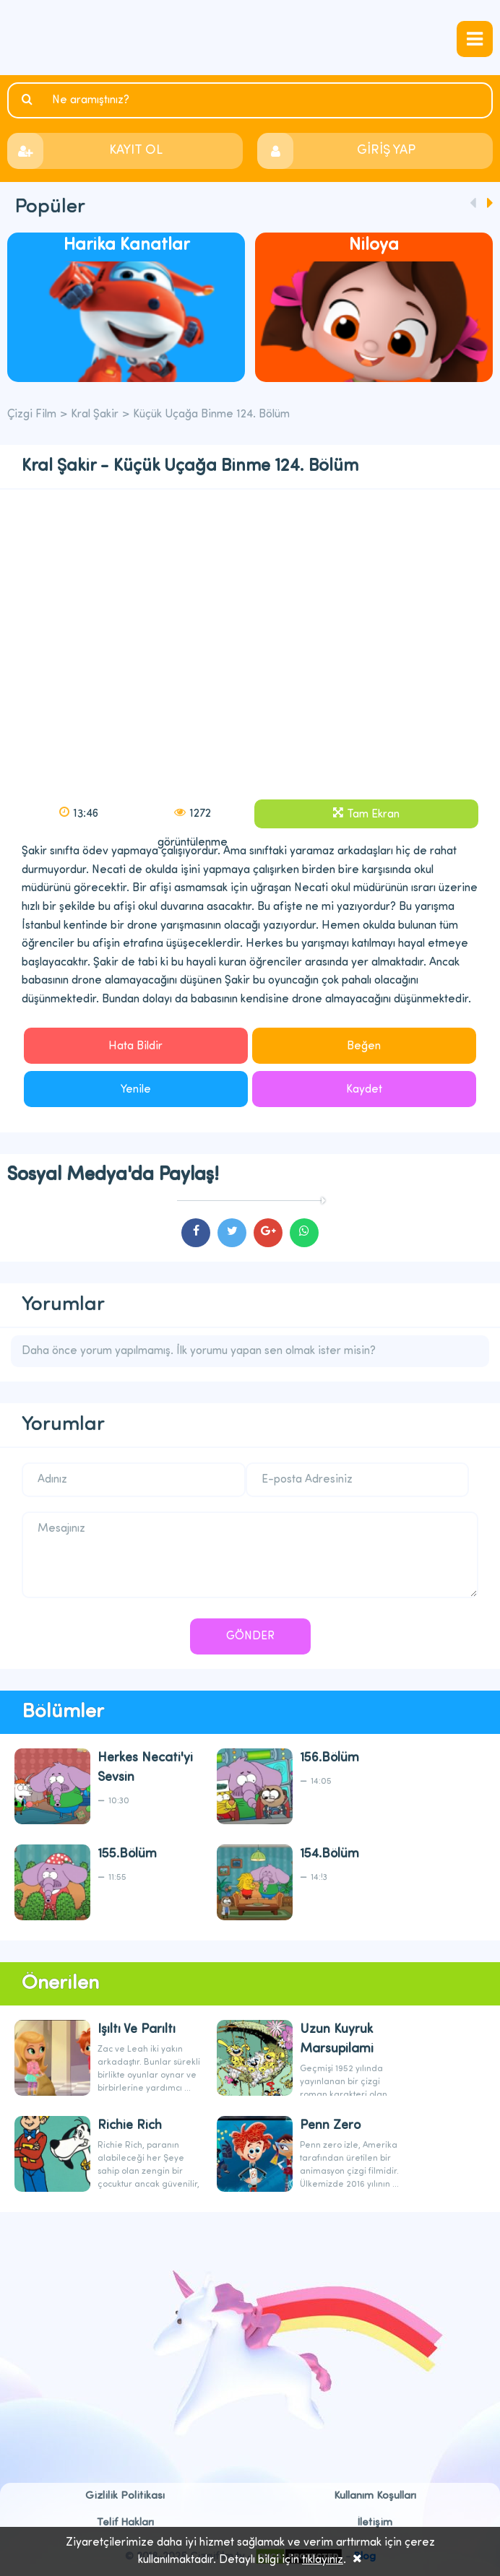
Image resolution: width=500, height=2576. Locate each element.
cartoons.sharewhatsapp (304, 1232)
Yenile (136, 1090)
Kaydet (364, 1090)
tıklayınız (322, 2560)
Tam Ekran (373, 814)
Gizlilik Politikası (125, 2496)
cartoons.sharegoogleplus (268, 1232)
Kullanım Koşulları (375, 2496)
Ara (29, 99)
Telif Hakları (125, 2523)
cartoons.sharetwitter (231, 1232)
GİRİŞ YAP (386, 150)
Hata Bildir (135, 1046)
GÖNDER (250, 1636)
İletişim (375, 2523)
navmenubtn (475, 39)
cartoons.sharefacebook (195, 1232)
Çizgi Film (250, 37)
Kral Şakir (94, 414)
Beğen (364, 1046)
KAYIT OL (136, 150)
